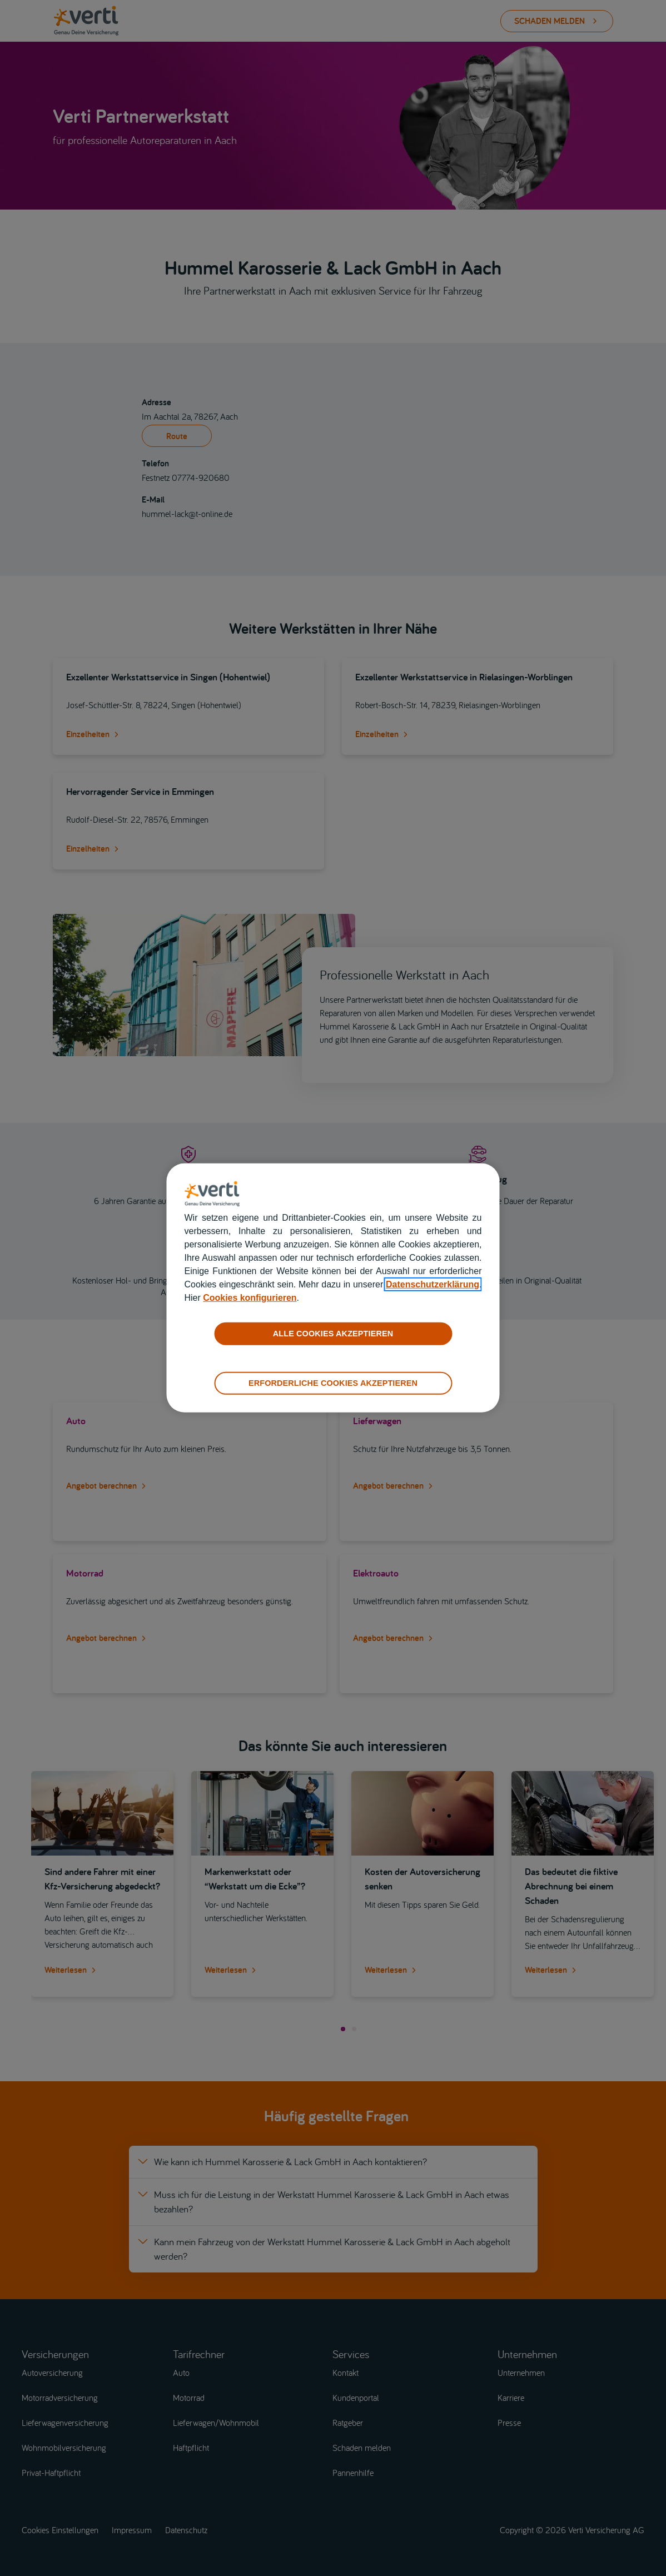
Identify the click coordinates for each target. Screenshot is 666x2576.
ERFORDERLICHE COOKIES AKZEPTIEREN (333, 1383)
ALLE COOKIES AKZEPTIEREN (333, 1333)
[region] (333, 1288)
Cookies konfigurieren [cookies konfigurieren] (250, 1297)
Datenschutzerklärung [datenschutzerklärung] (432, 1284)
